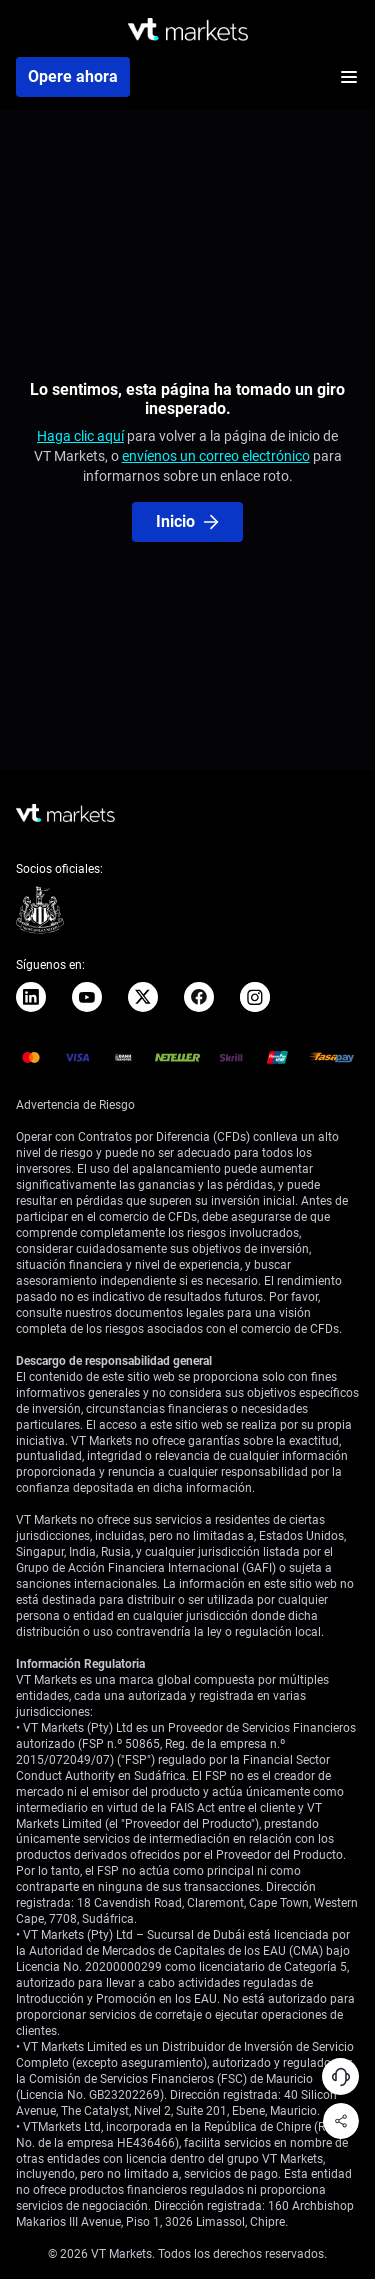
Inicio (187, 521)
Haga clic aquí (80, 436)
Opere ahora (73, 76)
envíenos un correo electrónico (216, 456)
